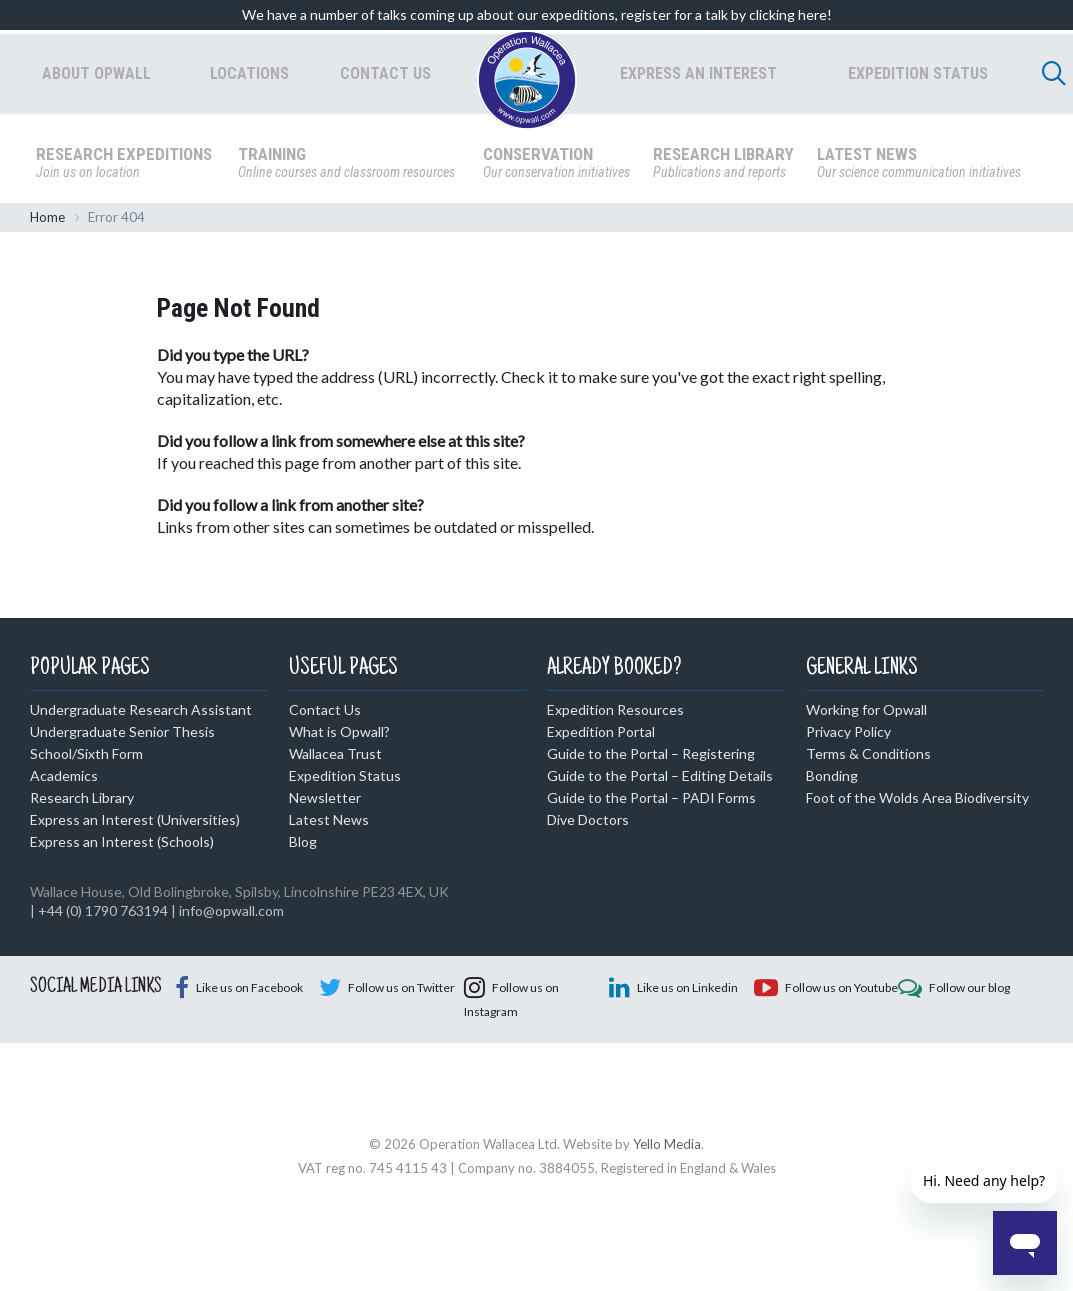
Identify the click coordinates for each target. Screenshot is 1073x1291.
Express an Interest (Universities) (135, 823)
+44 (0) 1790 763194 (103, 914)
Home (47, 221)
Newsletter (325, 801)
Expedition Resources (615, 713)
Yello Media (667, 1226)
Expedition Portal (601, 735)
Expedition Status (345, 779)
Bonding (832, 779)
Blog (303, 845)
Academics (64, 779)
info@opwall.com (231, 914)
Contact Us (325, 713)
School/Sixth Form (86, 757)
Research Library (82, 801)
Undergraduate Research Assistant (141, 713)
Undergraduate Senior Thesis (122, 735)
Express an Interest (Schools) (122, 845)
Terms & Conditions (868, 757)
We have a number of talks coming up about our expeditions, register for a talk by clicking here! (537, 14)
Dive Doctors (588, 823)
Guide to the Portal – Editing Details (660, 779)
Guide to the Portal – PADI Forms (651, 801)
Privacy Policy (848, 735)
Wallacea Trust (335, 757)
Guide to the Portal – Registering (651, 757)
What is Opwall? (339, 735)
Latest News (329, 823)
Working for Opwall (866, 713)
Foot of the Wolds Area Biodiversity (917, 801)
